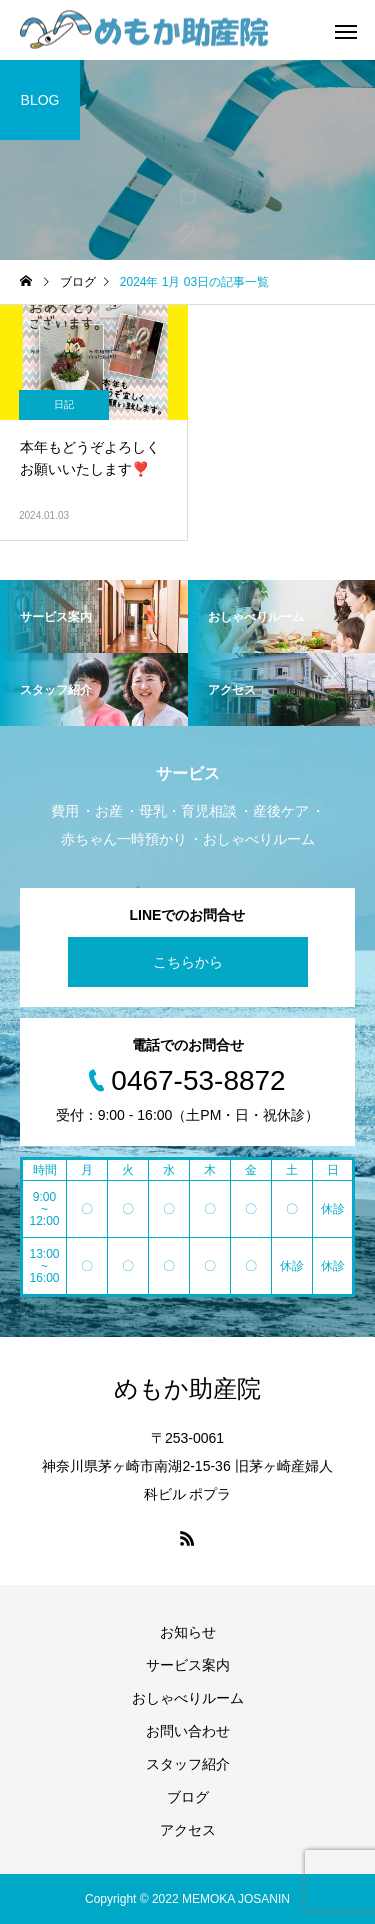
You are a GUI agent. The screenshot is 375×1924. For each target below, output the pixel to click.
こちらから (188, 962)
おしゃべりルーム (188, 1698)
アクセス (188, 1830)
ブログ (188, 1797)
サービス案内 (188, 1665)
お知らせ (188, 1632)
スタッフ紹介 (188, 1764)
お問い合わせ (188, 1731)
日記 (64, 404)
